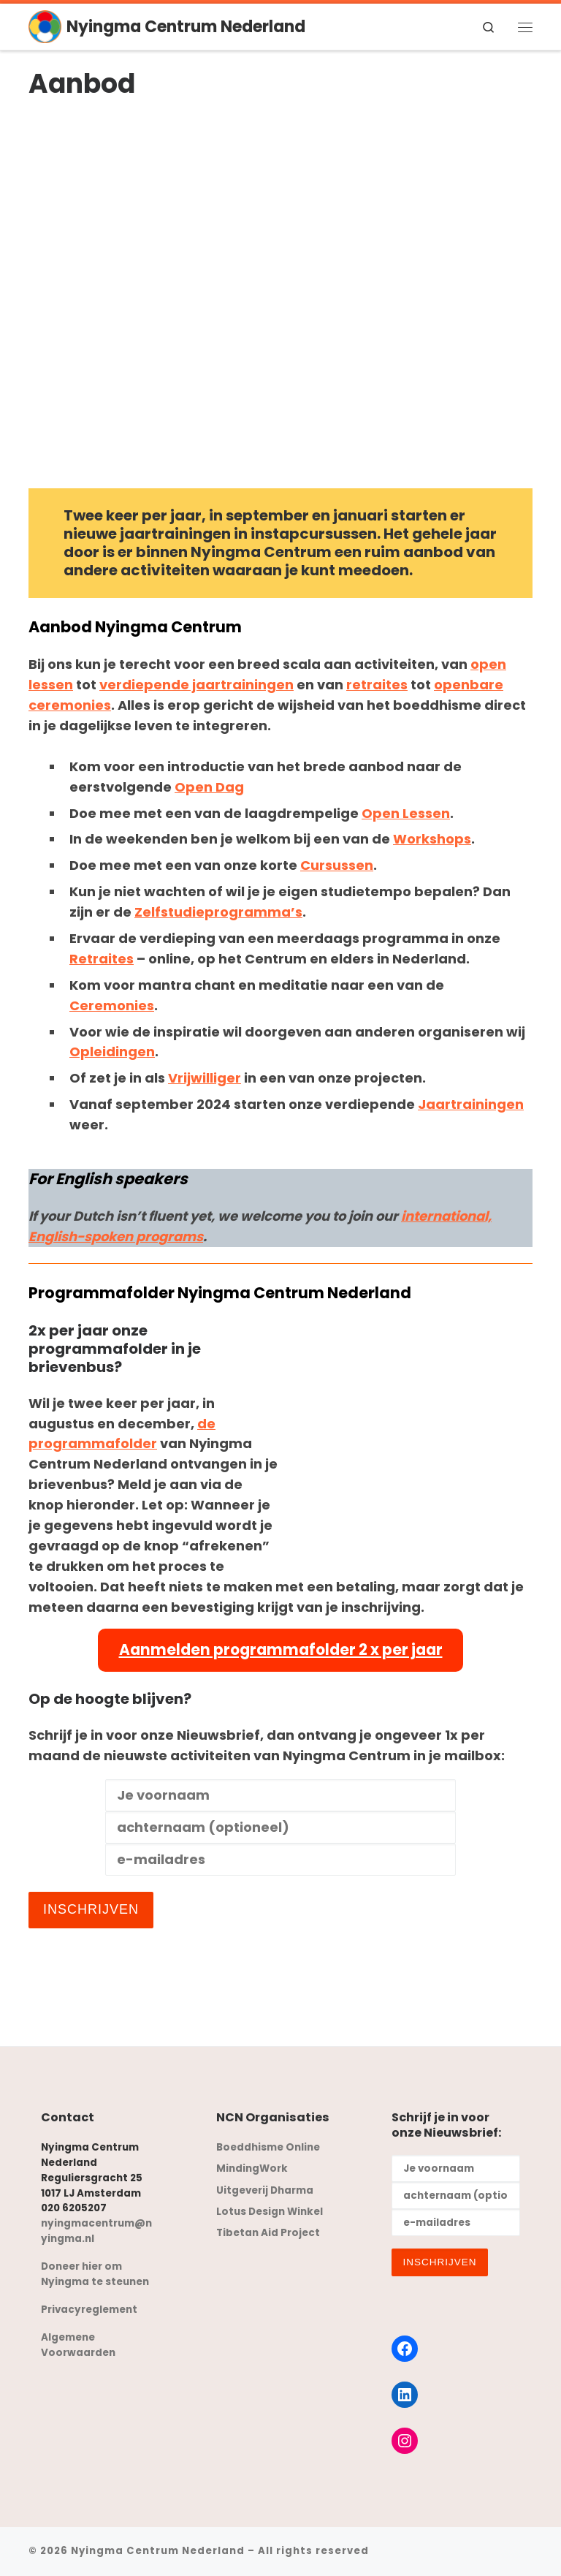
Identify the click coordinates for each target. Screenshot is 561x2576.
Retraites (101, 959)
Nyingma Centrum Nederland (158, 2551)
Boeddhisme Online (268, 2147)
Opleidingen (112, 1051)
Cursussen (336, 865)
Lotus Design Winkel (269, 2212)
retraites (377, 684)
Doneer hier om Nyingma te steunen (95, 2274)
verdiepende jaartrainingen (196, 684)
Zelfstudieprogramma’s (218, 912)
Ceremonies (111, 1005)
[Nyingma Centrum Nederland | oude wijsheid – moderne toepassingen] (44, 25)
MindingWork (252, 2168)
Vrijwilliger (204, 1078)
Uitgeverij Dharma (264, 2190)
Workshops (432, 839)
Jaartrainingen (471, 1104)
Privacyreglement (89, 2309)
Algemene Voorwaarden (78, 2345)
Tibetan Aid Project (268, 2233)
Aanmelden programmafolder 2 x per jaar (281, 1650)
